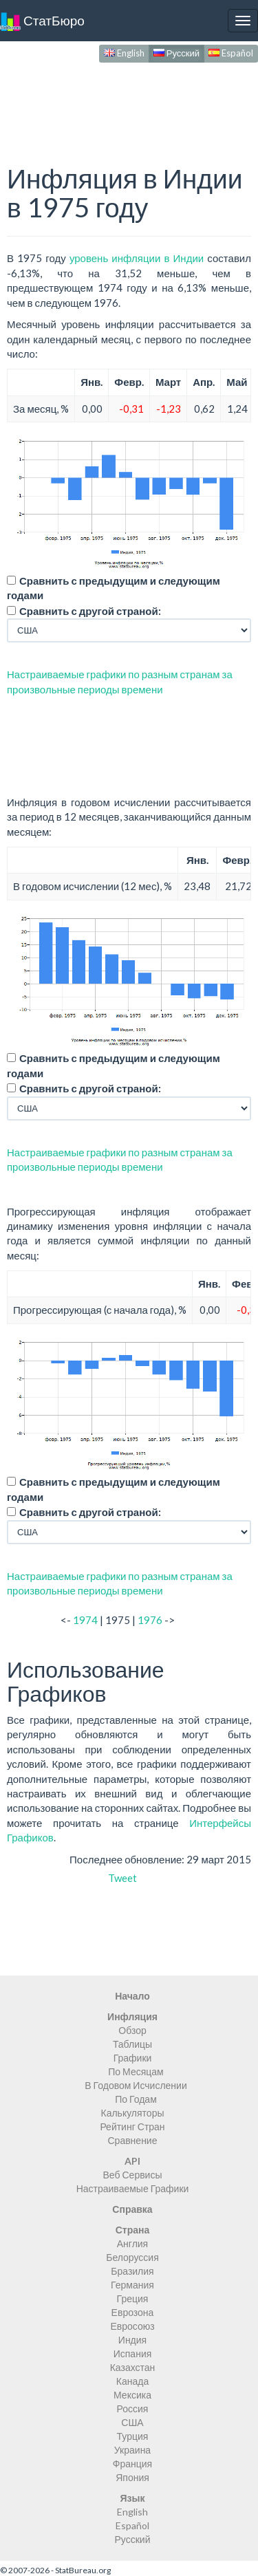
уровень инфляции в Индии (136, 258)
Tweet (122, 1878)
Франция (132, 2463)
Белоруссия (132, 2257)
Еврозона (132, 2312)
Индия (132, 2340)
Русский (176, 52)
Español (230, 52)
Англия (132, 2243)
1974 (85, 1620)
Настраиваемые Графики (132, 2188)
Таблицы (132, 2044)
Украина (132, 2450)
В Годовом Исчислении (135, 2085)
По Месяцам (135, 2071)
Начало (132, 1996)
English (124, 52)
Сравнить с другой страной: (90, 611)
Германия (132, 2285)
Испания (133, 2353)
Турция (133, 2436)
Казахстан (132, 2367)
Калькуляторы (132, 2113)
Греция (133, 2298)
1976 (150, 1620)
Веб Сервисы (132, 2174)
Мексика (132, 2395)
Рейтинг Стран (132, 2126)
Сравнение (133, 2140)
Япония (132, 2477)
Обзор (132, 2030)
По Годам (136, 2099)
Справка (132, 2209)
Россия (133, 2408)
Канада (132, 2381)
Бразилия (132, 2271)
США (132, 2422)
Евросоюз (132, 2326)
